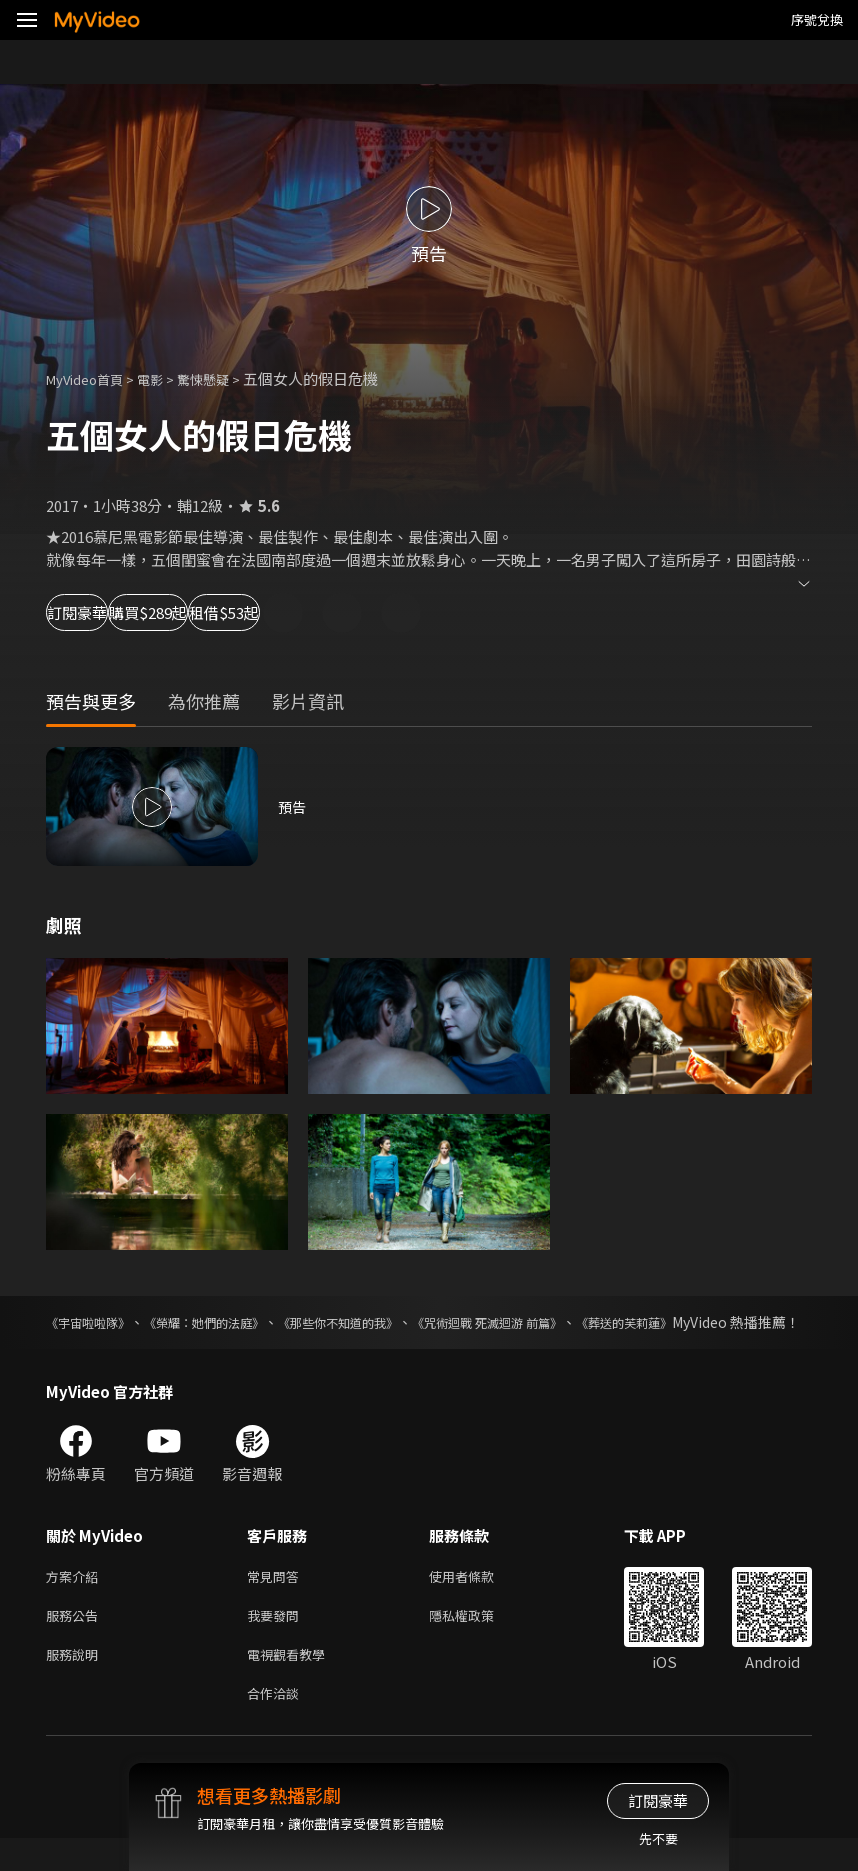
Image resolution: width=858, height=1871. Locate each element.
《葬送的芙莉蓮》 (756, 1322)
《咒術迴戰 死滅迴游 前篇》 (588, 1322)
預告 (293, 806)
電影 (166, 378)
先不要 (658, 1838)
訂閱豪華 (101, 612)
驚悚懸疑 (225, 378)
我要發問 (277, 1640)
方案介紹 (76, 1598)
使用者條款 (478, 1598)
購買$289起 (236, 612)
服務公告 (76, 1640)
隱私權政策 (478, 1640)
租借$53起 (376, 612)
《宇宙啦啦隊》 (95, 1322)
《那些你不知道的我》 (405, 1322)
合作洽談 (277, 1724)
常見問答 (277, 1598)
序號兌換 (817, 19)
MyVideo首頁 (91, 378)
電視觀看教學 (292, 1682)
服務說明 (76, 1682)
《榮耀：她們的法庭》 (240, 1322)
